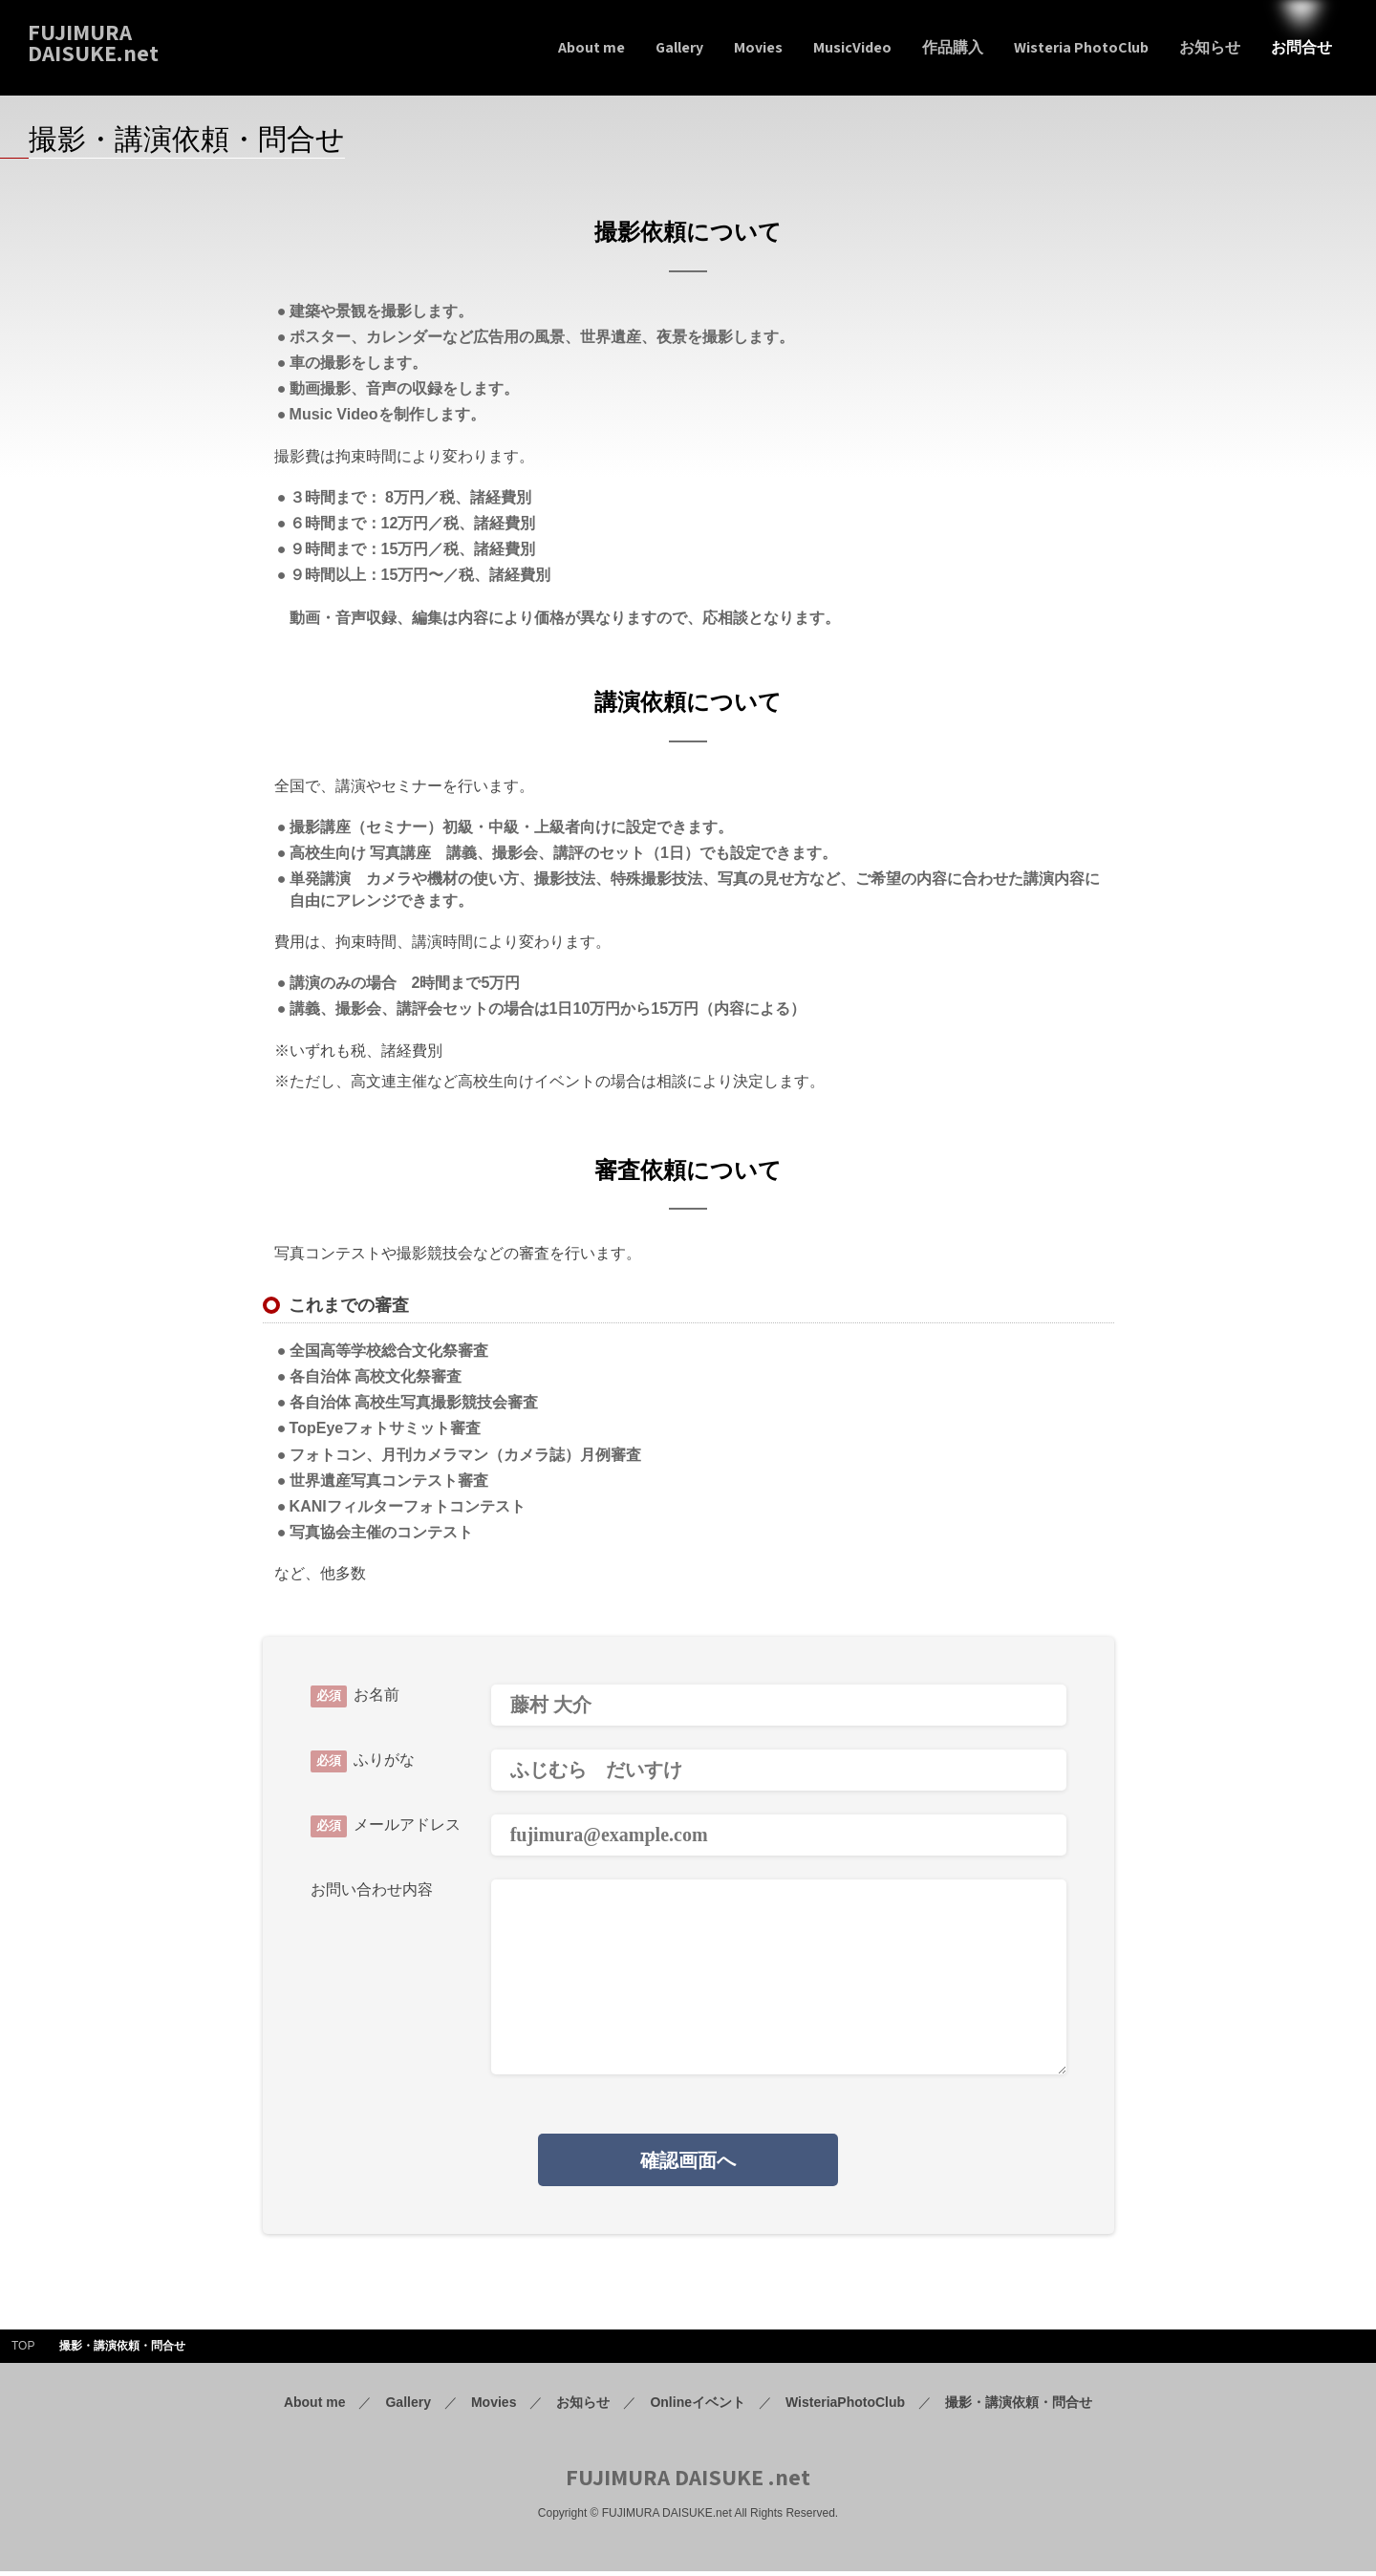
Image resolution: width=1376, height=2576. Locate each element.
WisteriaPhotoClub (845, 2406)
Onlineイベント (697, 2406)
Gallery (407, 2406)
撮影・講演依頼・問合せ (1018, 2406)
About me (315, 2406)
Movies (493, 2406)
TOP (22, 2350)
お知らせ (583, 2406)
